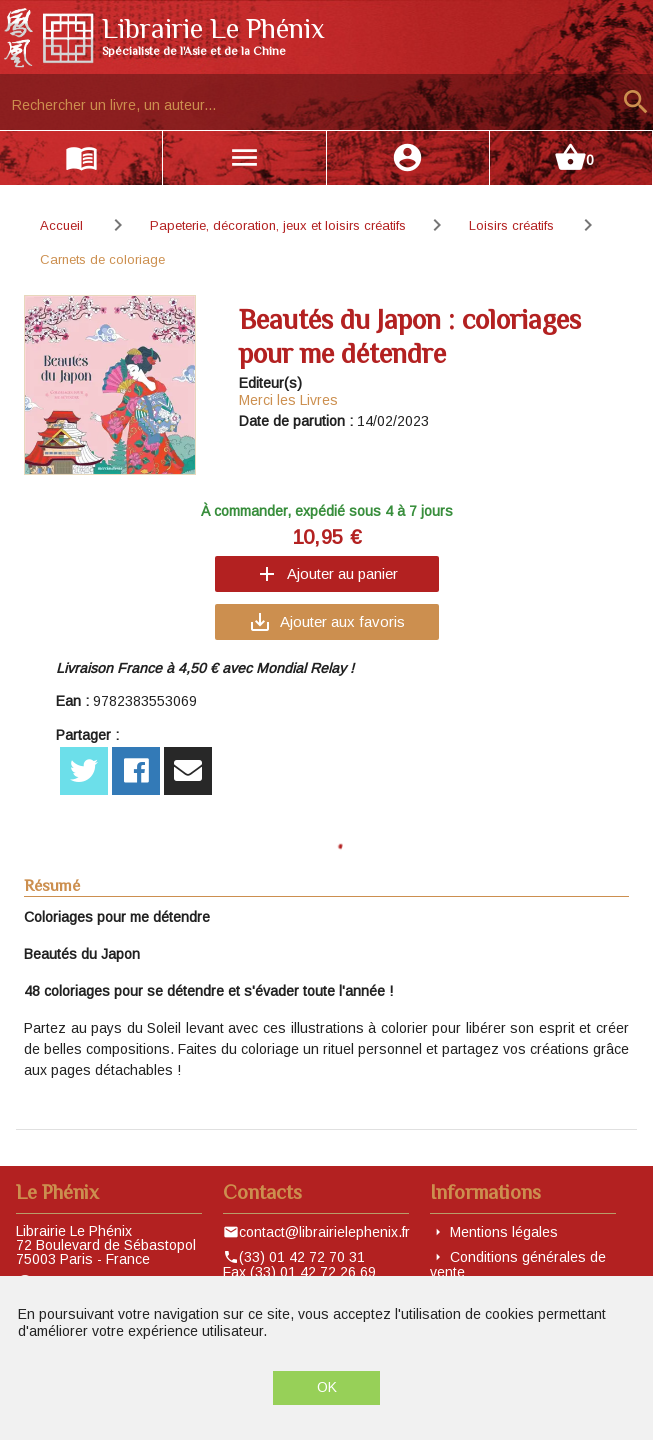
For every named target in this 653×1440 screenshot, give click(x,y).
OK (327, 1387)
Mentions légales (504, 1232)
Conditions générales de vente (518, 1264)
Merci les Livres (288, 400)
